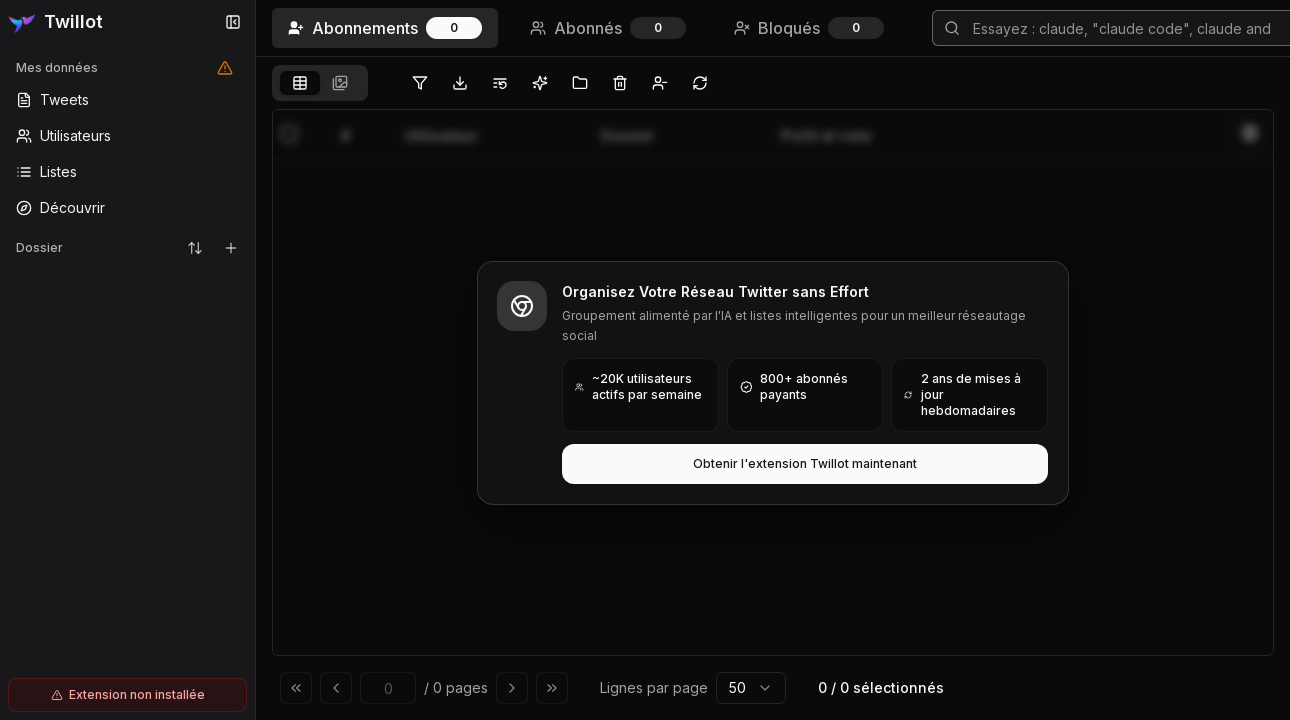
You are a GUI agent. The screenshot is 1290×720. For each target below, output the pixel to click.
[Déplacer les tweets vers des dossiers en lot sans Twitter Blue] (580, 83)
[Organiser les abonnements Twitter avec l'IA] (540, 83)
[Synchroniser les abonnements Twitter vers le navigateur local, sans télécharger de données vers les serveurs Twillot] (700, 83)
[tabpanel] (773, 410)
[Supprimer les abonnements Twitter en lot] (620, 83)
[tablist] (320, 83)
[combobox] (751, 688)
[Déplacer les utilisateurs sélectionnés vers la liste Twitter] (500, 83)
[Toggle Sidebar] (255, 360)
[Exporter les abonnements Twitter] (460, 83)
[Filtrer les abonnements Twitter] (420, 83)
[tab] (300, 83)
